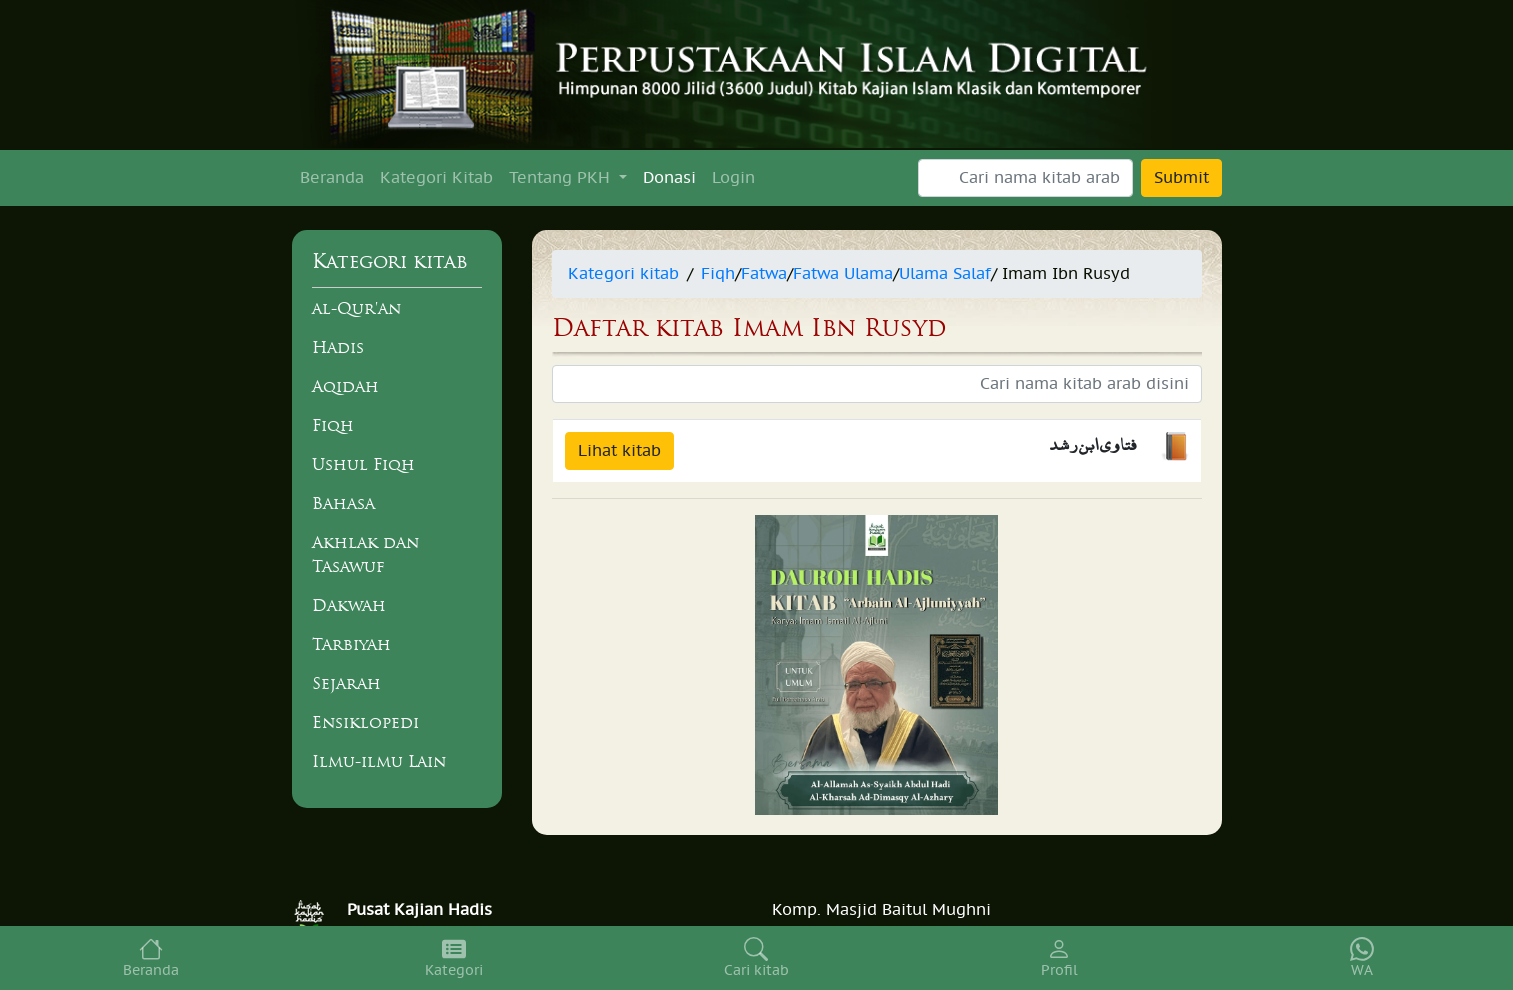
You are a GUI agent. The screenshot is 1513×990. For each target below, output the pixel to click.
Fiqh (333, 425)
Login (733, 178)
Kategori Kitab (436, 178)
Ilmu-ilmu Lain (379, 761)
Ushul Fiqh (363, 464)
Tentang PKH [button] (562, 178)
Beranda (332, 178)
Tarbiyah (351, 644)
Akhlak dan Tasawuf (365, 554)
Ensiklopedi (365, 722)
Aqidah (345, 386)
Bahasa (343, 503)
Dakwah (349, 605)
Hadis (338, 347)
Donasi (669, 178)
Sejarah (346, 683)
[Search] (1025, 178)
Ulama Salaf (945, 274)
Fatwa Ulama (843, 274)
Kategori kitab (623, 274)
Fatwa (764, 274)
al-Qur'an (356, 308)
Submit (1181, 178)
